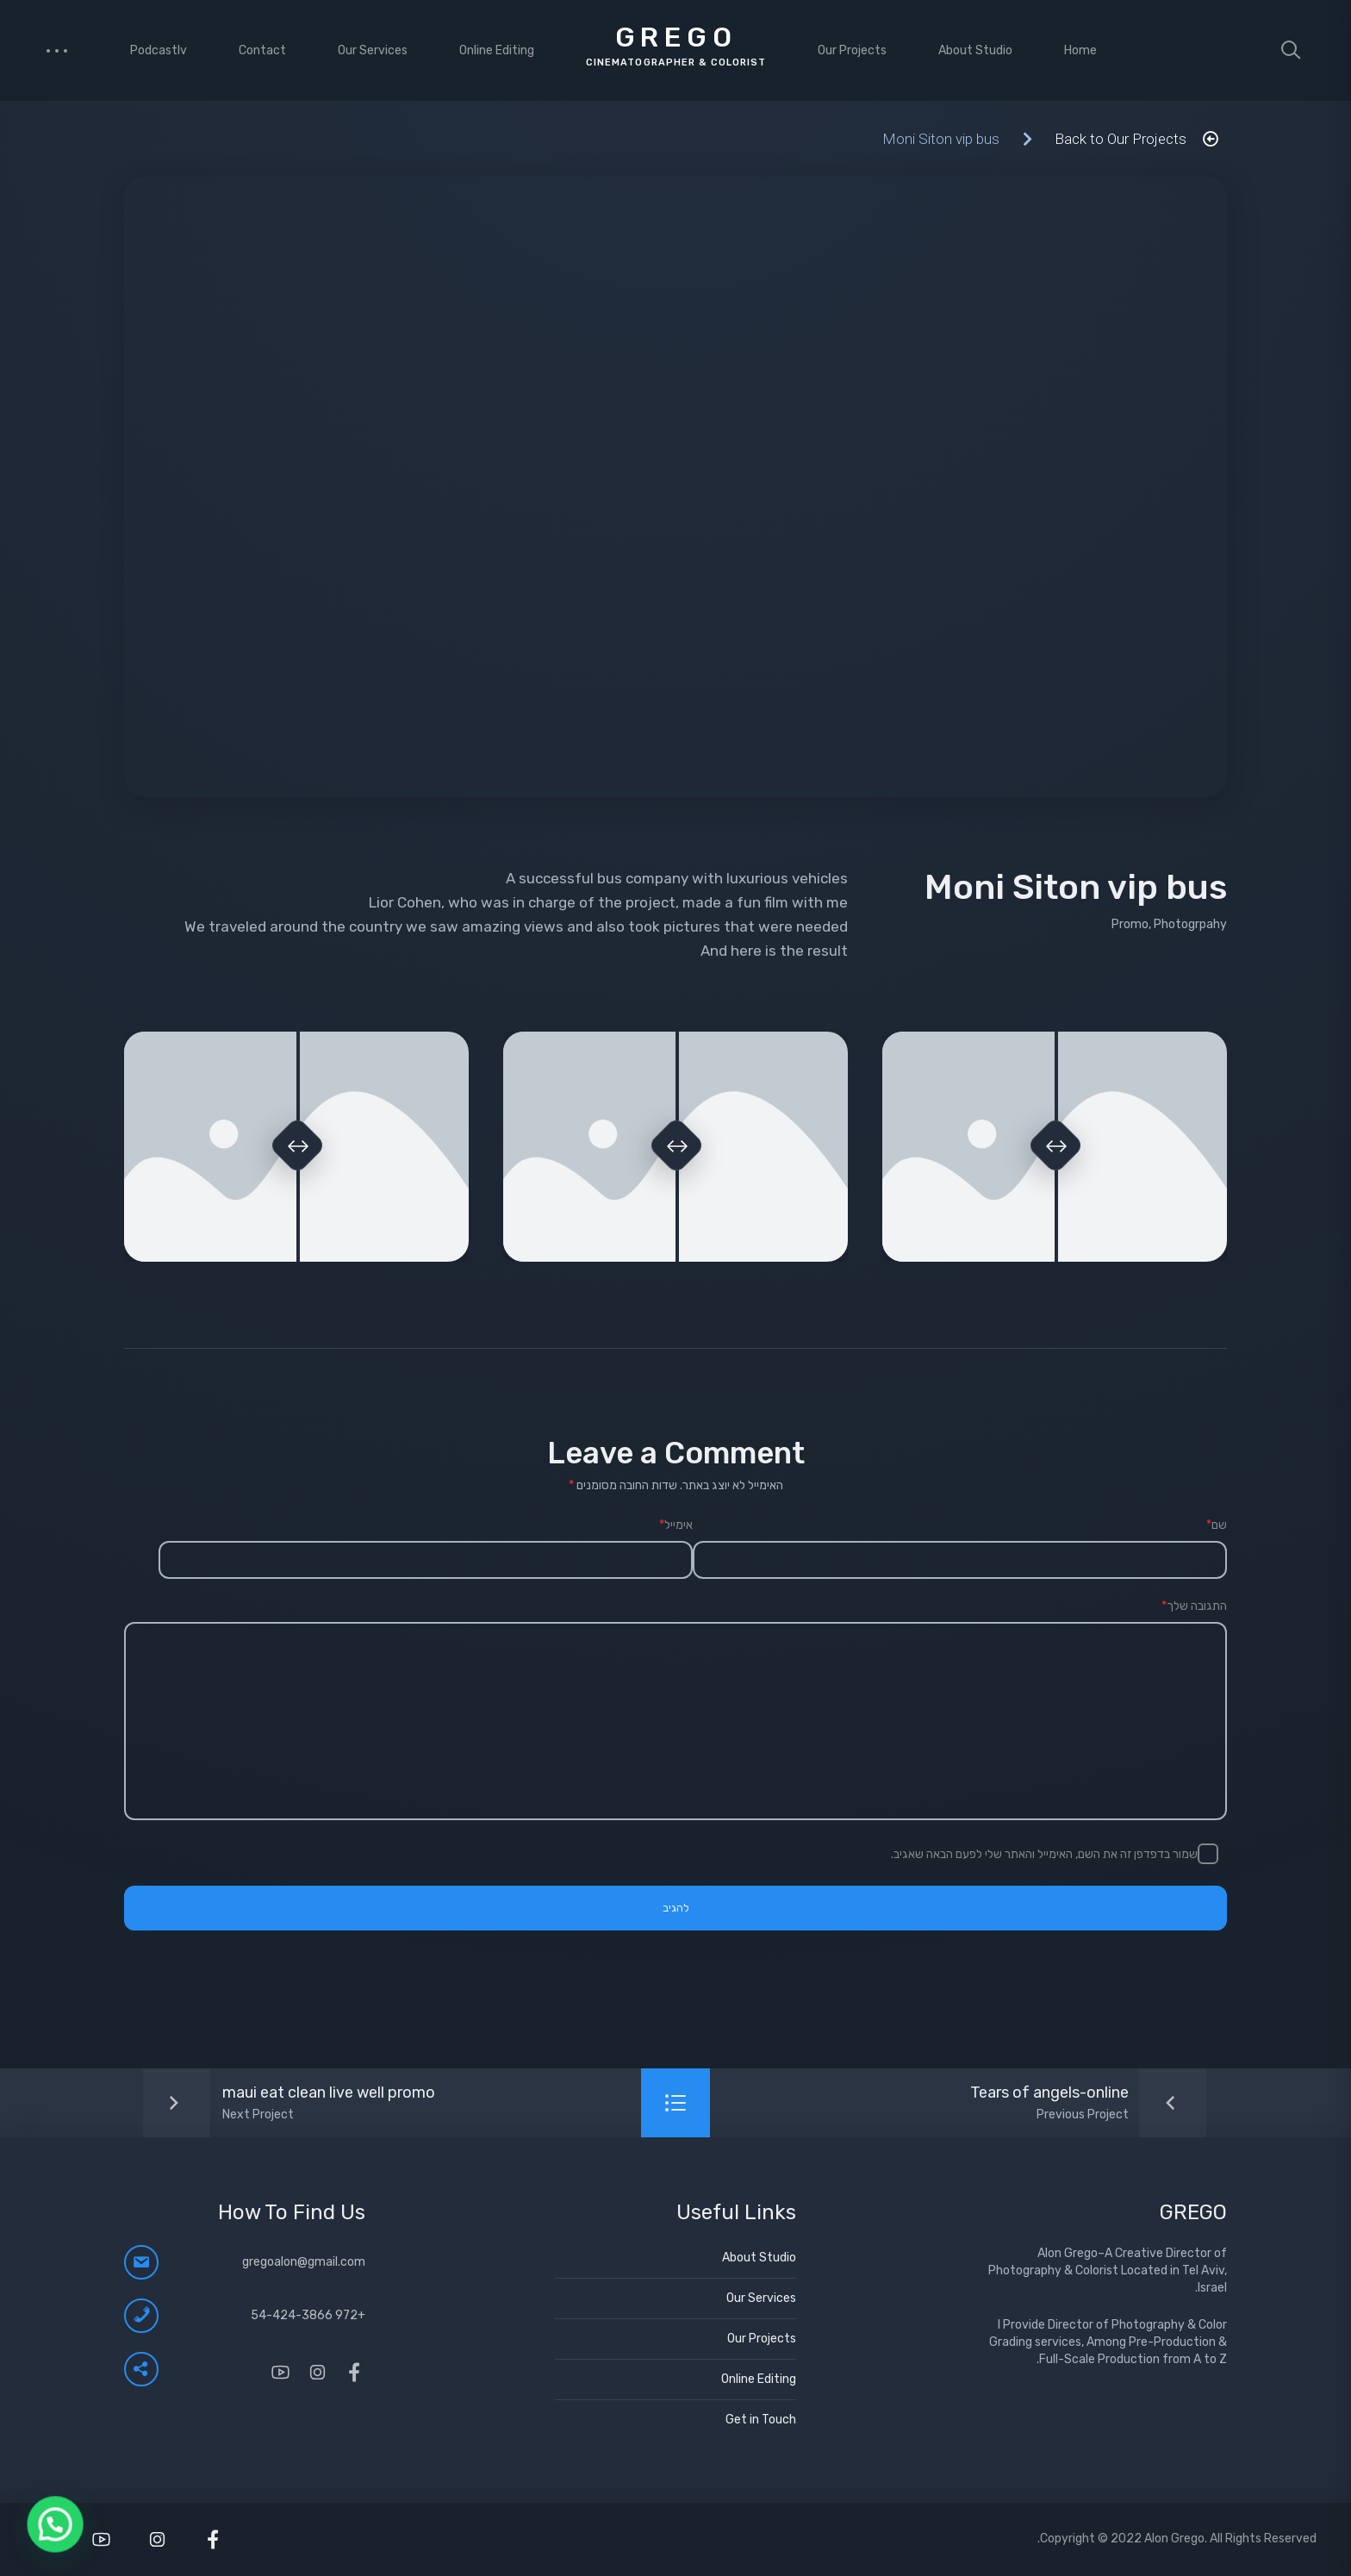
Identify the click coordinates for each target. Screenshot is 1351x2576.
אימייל (676, 1525)
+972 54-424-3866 (308, 2315)
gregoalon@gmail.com (303, 2262)
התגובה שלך (1194, 1606)
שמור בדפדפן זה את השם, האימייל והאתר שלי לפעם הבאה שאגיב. (1044, 1854)
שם (1216, 1525)
